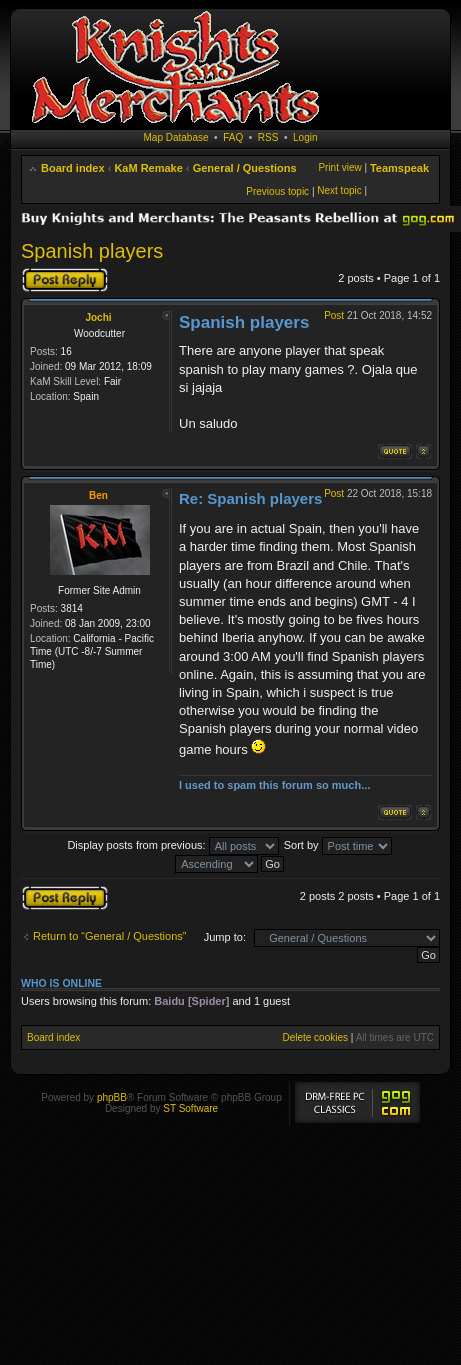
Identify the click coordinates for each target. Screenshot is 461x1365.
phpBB (112, 1097)
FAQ (233, 137)
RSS (268, 137)
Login (305, 137)
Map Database (176, 137)
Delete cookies (315, 1037)
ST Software (190, 1108)
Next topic (339, 190)
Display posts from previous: (172, 845)
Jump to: (225, 937)
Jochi (98, 317)
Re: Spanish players (250, 498)
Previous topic (277, 191)
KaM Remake (148, 168)
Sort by (338, 845)
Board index (73, 168)
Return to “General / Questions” (109, 936)
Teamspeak (399, 168)
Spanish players (92, 251)
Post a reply (65, 280)
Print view (339, 167)
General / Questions (245, 168)
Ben (98, 495)
